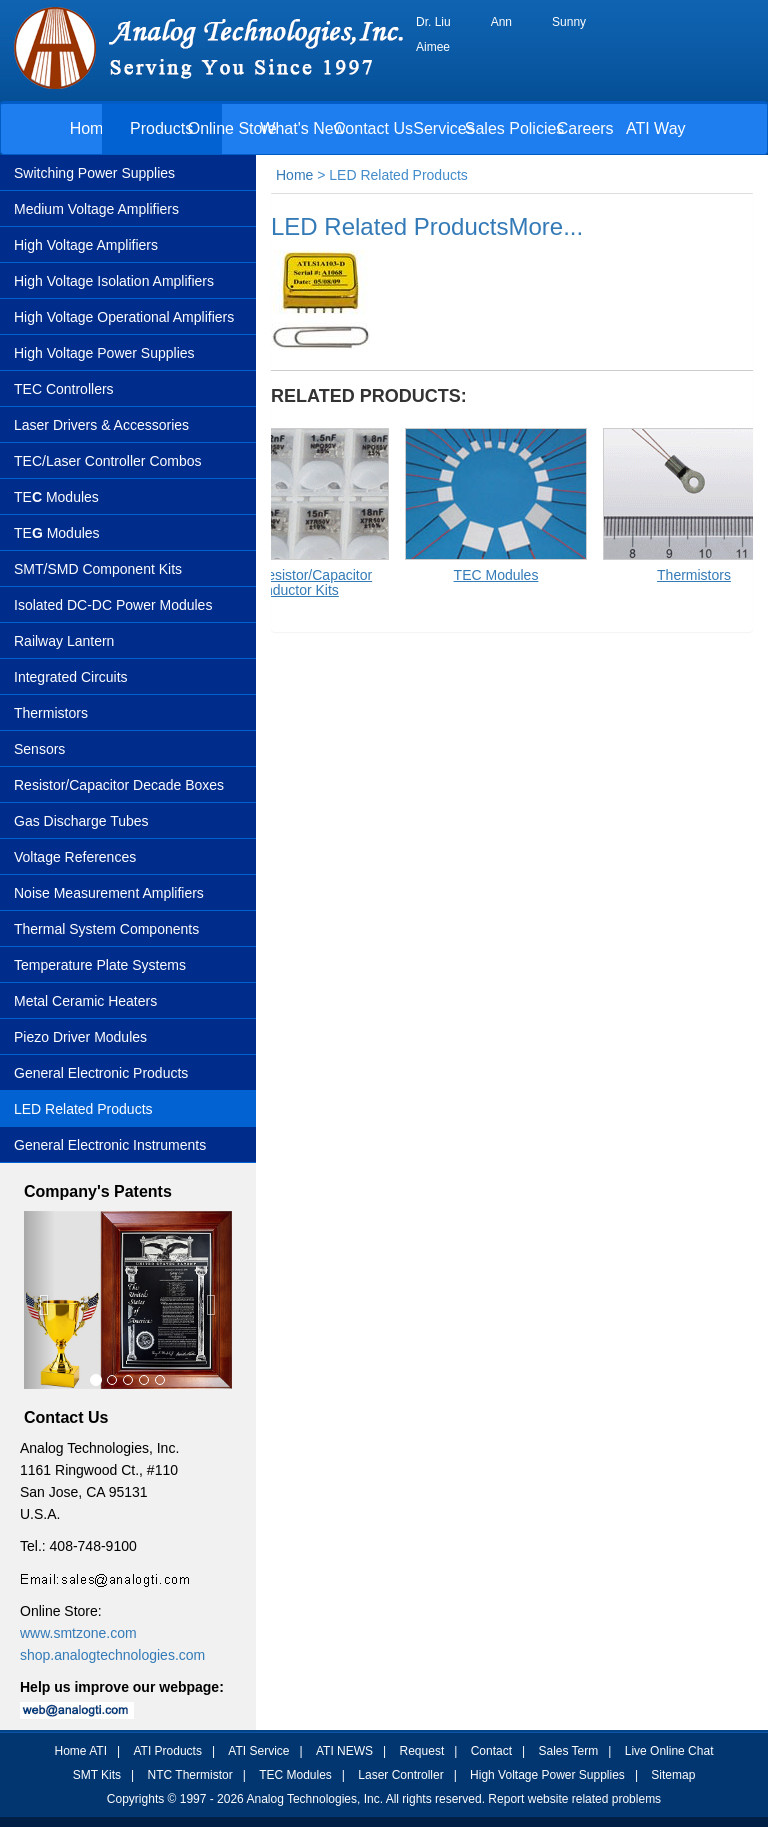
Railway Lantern (64, 641)
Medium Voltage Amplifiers (96, 209)
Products (161, 128)
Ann (501, 22)
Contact (491, 1751)
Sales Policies (515, 128)
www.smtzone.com (78, 1633)
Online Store (232, 128)
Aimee (433, 47)
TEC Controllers (64, 389)
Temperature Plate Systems (100, 965)
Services (443, 128)
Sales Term (568, 1751)
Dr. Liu (433, 22)
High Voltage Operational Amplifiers (124, 317)
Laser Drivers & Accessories (101, 425)
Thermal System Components (106, 929)
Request (422, 1751)
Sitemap (673, 1775)
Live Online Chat (669, 1751)
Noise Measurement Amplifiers (109, 893)
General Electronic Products (101, 1073)
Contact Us (373, 128)
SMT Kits (97, 1775)
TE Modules (56, 497)
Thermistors (51, 713)
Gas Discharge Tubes (81, 821)
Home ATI (81, 1751)
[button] (39, 1300)
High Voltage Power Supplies (104, 353)
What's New (302, 128)
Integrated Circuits (71, 677)
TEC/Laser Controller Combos (108, 461)
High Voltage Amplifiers (86, 245)
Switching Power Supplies (94, 173)
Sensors (39, 749)
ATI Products (167, 1751)
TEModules (57, 533)
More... (545, 226)
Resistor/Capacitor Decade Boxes (119, 785)
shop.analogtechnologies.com (112, 1655)
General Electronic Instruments (110, 1145)
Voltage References (75, 857)
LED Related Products (83, 1109)
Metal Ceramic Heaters (85, 1001)
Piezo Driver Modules (80, 1037)
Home (91, 128)
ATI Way (656, 128)
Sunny (569, 22)
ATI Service (258, 1751)
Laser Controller (400, 1775)
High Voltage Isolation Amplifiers (114, 281)
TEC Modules (295, 1775)
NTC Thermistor (190, 1775)
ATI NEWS (344, 1751)
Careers (585, 128)
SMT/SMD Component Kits (98, 569)
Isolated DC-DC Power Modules (113, 605)
